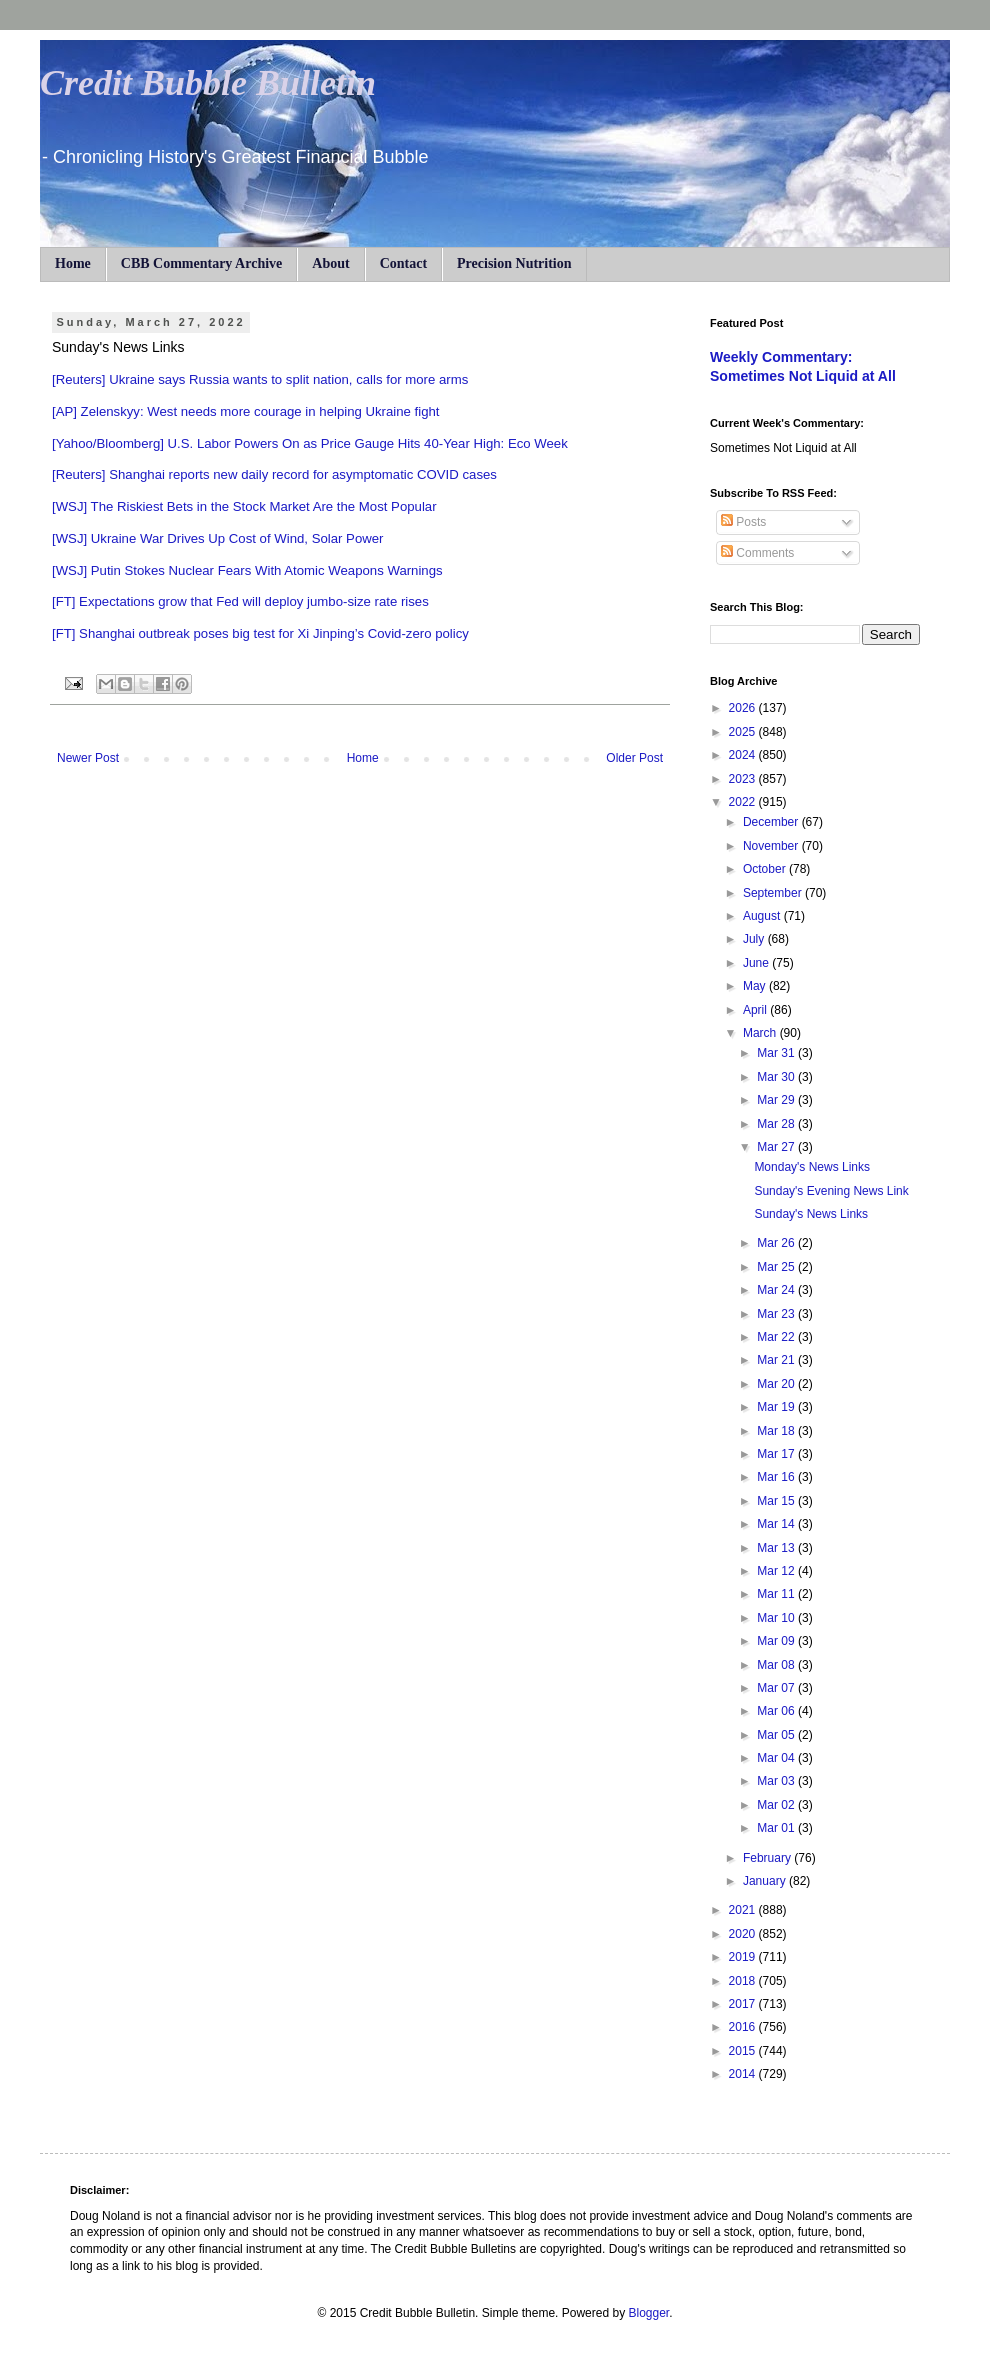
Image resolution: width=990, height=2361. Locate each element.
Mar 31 (777, 1053)
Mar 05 (777, 1735)
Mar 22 (777, 1337)
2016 (744, 2027)
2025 (744, 732)
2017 (744, 2004)
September (774, 893)
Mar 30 (777, 1077)
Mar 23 (777, 1314)
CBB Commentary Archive (202, 263)
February (768, 1858)
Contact (403, 263)
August (763, 916)
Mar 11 (777, 1594)
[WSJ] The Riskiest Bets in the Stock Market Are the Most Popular (244, 506)
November (772, 846)
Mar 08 (777, 1665)
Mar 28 (777, 1124)
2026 (744, 708)
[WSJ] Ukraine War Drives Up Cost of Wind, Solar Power (217, 538)
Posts (743, 522)
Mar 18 (777, 1431)
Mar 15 (777, 1501)
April (756, 1010)
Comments (757, 553)
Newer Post (88, 758)
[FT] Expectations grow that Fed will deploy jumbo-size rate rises (240, 601)
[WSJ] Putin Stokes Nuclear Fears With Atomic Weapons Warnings (247, 570)
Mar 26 (777, 1243)
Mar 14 (777, 1524)
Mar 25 (777, 1267)
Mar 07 (777, 1688)
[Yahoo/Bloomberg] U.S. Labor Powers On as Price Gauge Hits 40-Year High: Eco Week (310, 443)
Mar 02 (777, 1805)
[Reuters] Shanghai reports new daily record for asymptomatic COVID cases (274, 474)
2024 (744, 755)
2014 (744, 2074)
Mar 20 (777, 1384)
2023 (744, 779)
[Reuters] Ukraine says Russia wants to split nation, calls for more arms (260, 379)
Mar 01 (777, 1828)
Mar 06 (777, 1711)
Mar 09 (777, 1641)
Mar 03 (777, 1781)
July (755, 939)
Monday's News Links (812, 1167)
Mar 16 (777, 1477)
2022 (744, 802)
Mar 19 (777, 1407)
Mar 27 (777, 1147)
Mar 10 (777, 1618)
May (756, 986)
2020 (744, 1934)
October (766, 869)
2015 (744, 2051)
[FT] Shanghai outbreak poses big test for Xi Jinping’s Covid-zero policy (260, 633)
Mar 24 (777, 1290)
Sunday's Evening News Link (831, 1191)
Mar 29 (777, 1100)
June (757, 963)
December (772, 822)
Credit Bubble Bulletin (208, 83)
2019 (744, 1957)
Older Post (634, 758)
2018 (744, 1981)
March (761, 1033)
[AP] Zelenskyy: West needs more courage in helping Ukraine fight (246, 411)
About (330, 263)
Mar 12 (777, 1571)
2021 (744, 1910)
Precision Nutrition (514, 263)
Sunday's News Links (811, 1214)
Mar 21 (777, 1360)
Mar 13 (777, 1548)
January (766, 1881)
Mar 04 (777, 1758)
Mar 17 (777, 1454)
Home (73, 263)
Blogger (648, 2313)
